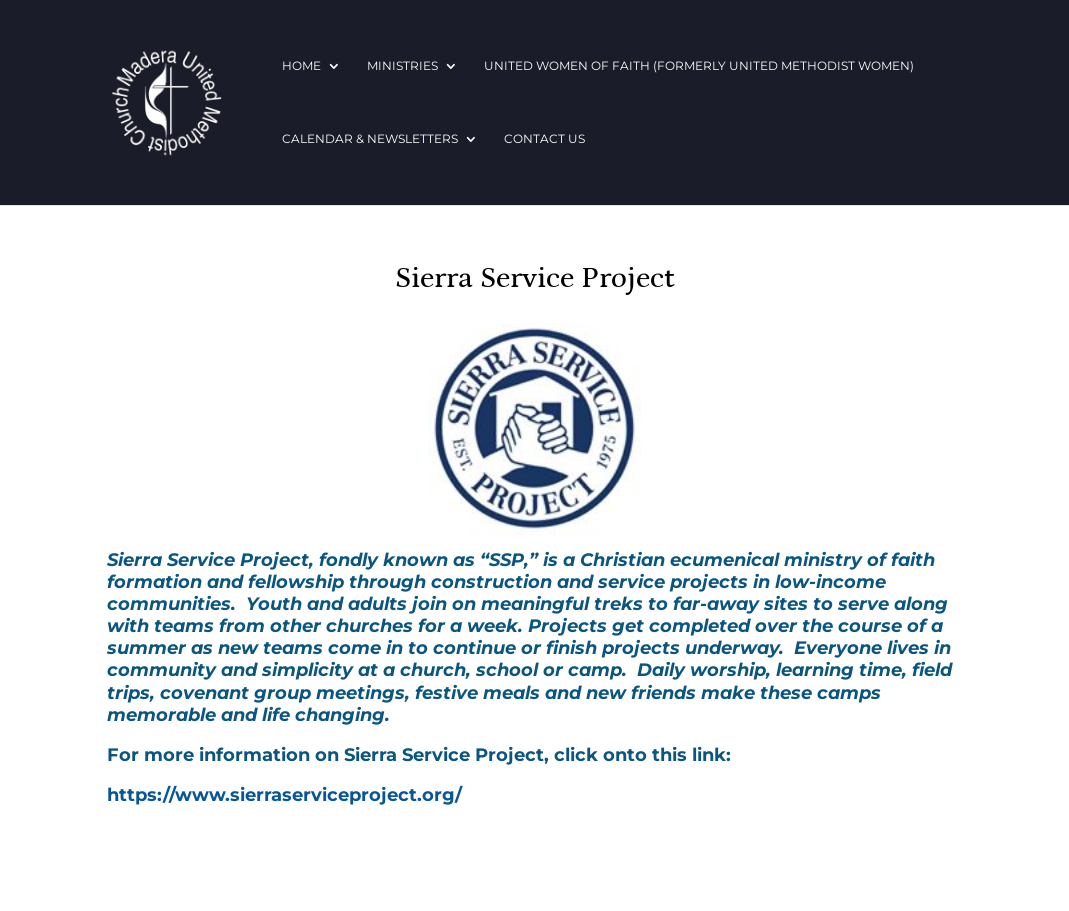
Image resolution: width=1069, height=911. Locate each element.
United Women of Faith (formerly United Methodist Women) (699, 66)
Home (301, 66)
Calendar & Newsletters (370, 139)
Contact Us (544, 139)
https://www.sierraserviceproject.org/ (284, 795)
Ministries (402, 66)
